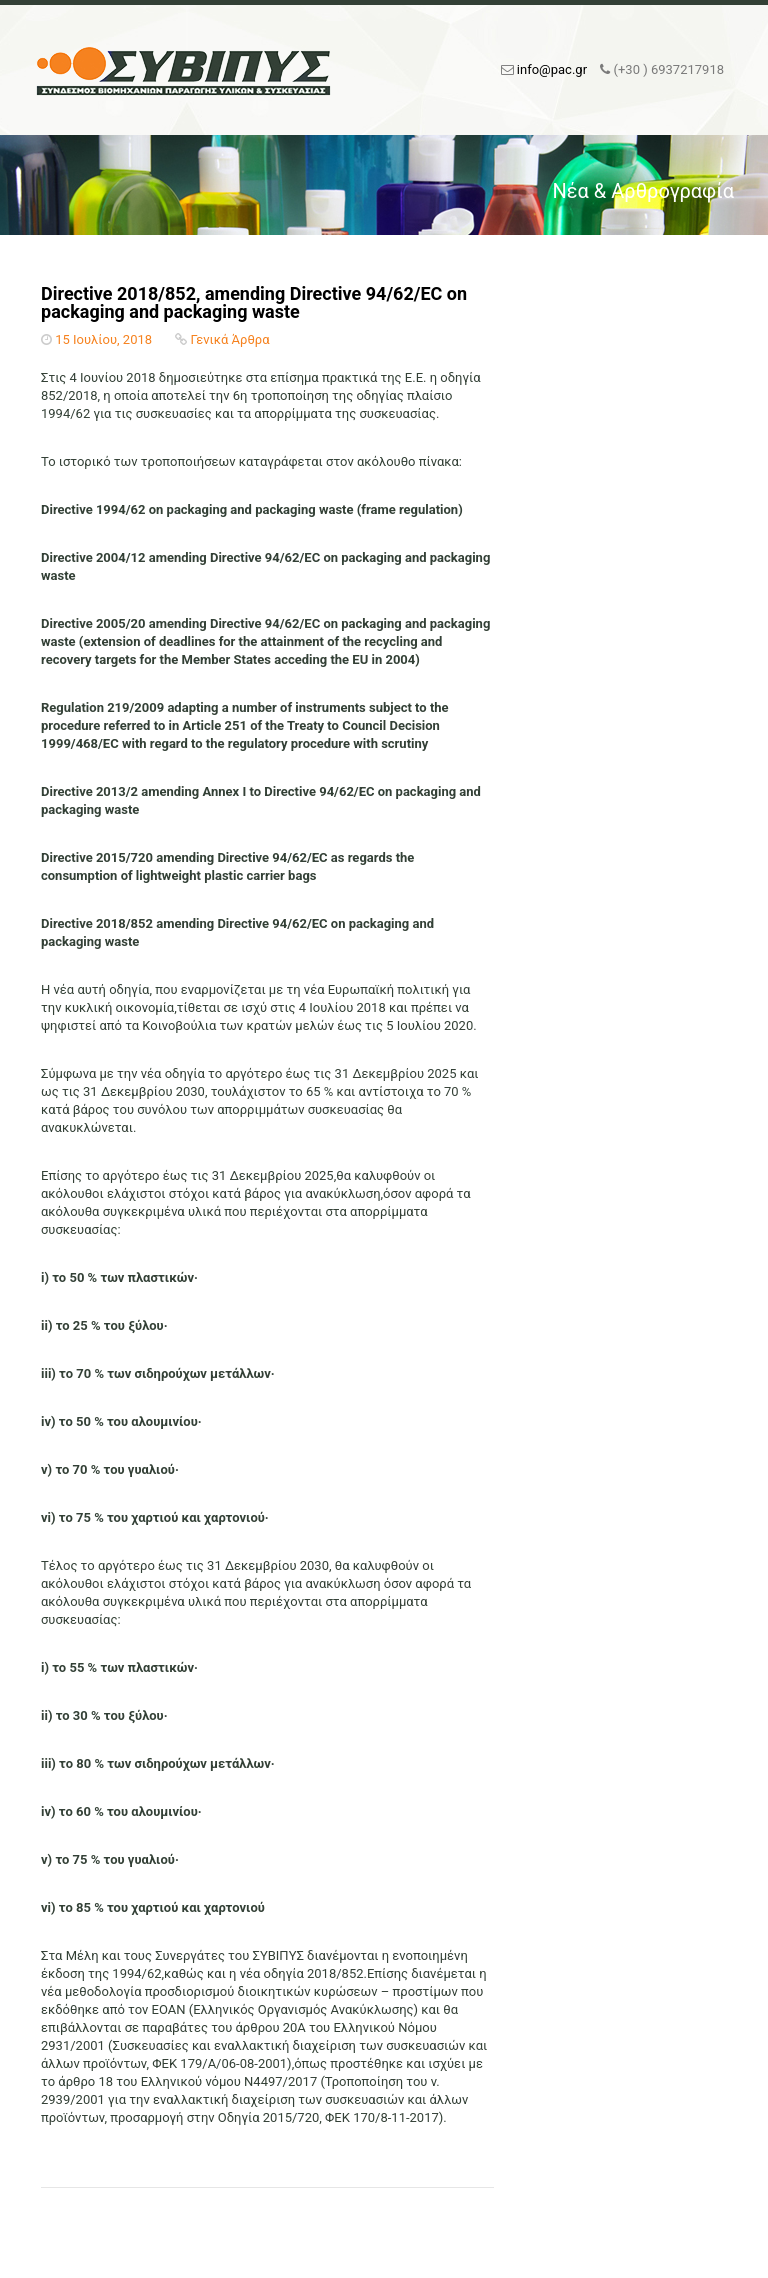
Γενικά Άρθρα (230, 339)
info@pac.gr (552, 69)
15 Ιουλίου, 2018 (103, 339)
